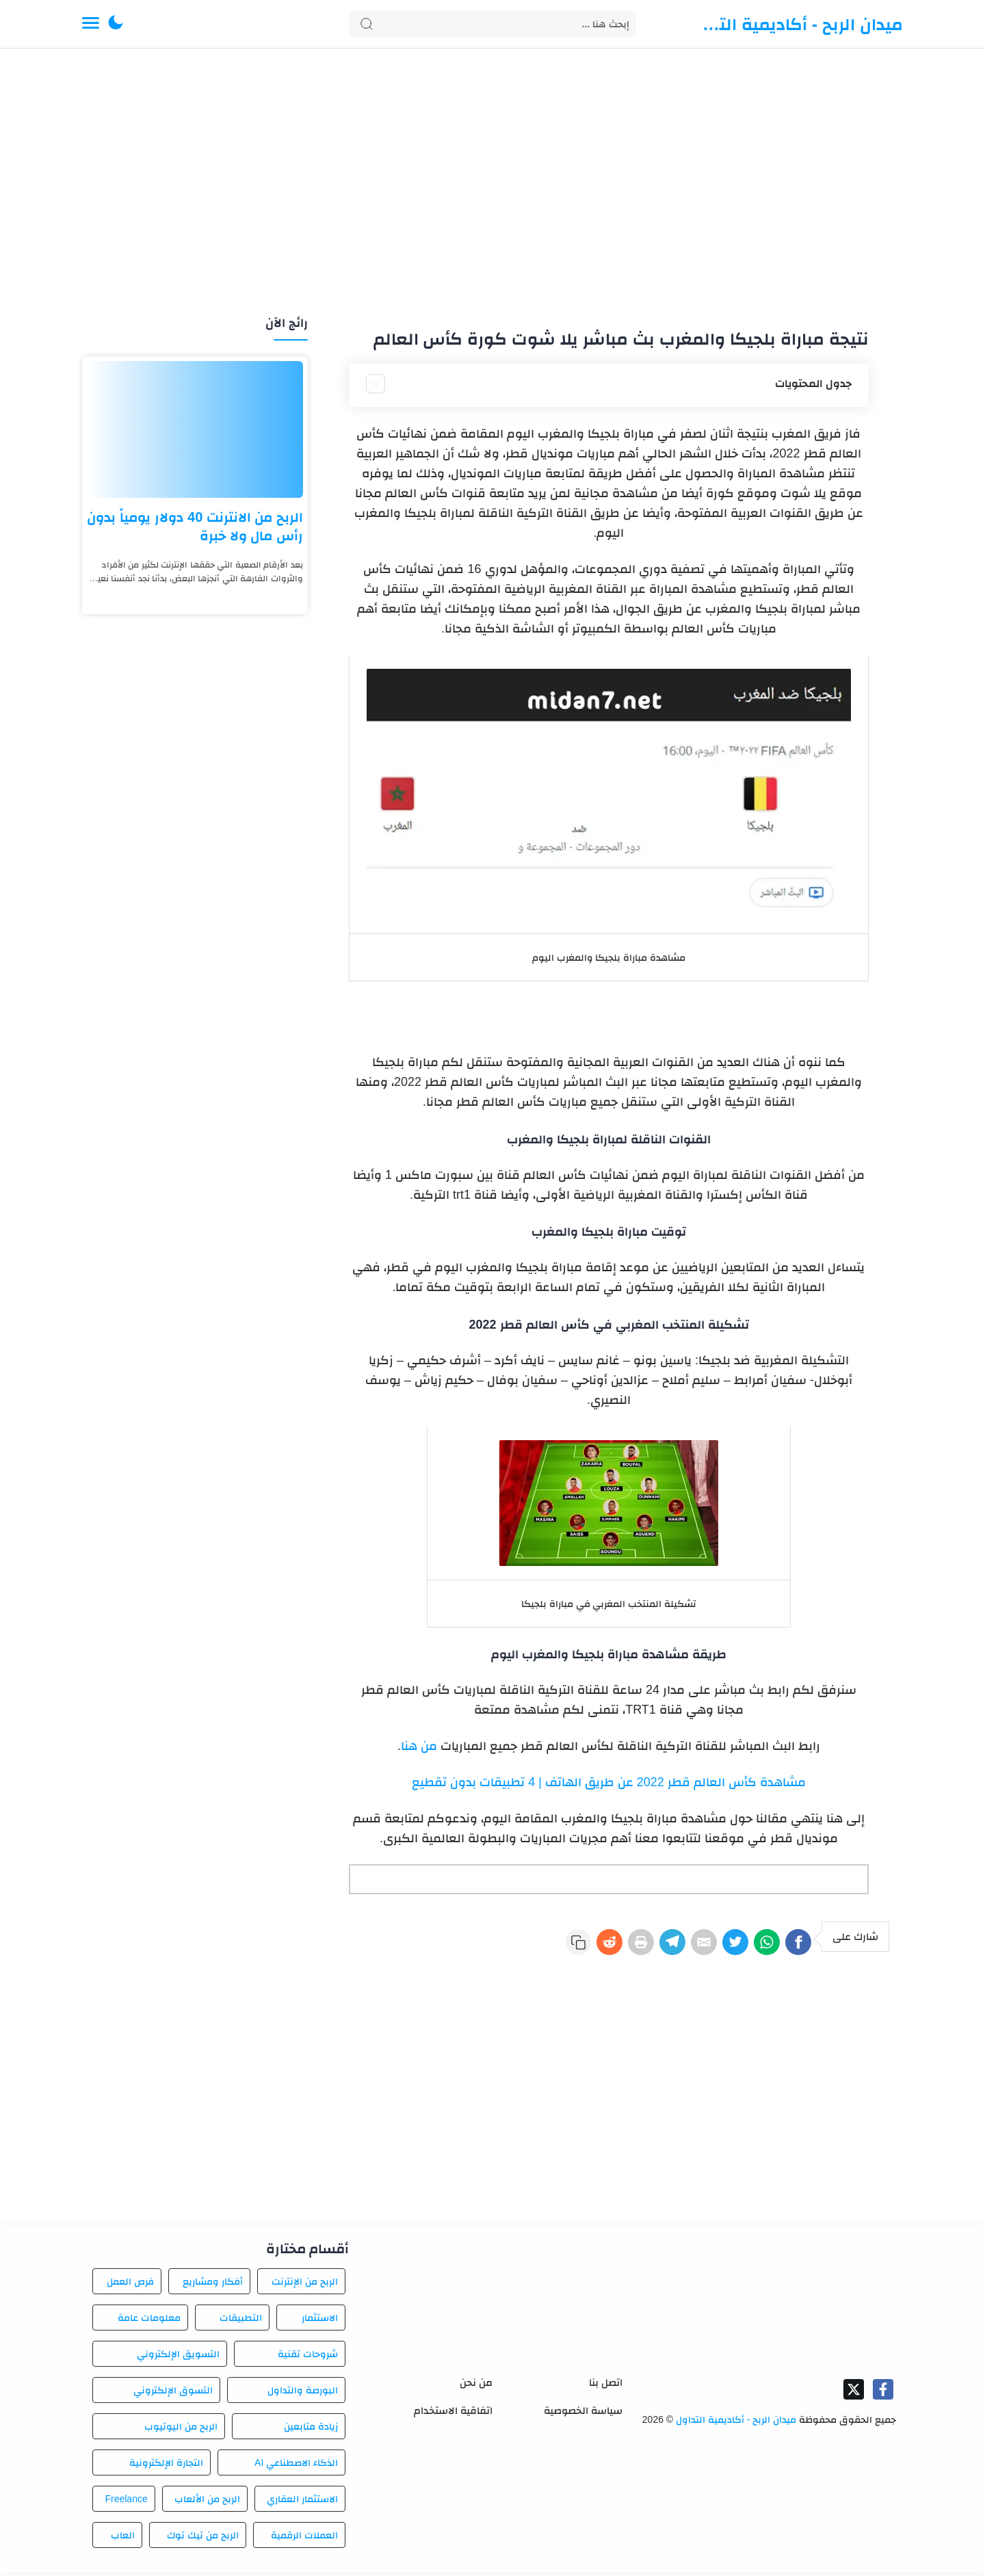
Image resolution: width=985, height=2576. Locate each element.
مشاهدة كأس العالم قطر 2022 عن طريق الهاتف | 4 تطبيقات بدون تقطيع (609, 1782)
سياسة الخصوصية (583, 2414)
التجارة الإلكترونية (166, 2466)
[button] (115, 24)
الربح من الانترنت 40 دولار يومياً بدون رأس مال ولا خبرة (195, 526)
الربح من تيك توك (203, 2539)
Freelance (126, 2502)
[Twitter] (715, 1945)
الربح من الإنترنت (305, 2285)
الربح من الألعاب (207, 2502)
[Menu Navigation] (90, 24)
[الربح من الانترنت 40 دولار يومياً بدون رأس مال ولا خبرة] (195, 429)
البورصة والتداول (302, 2394)
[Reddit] (557, 1945)
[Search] (492, 24)
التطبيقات (241, 2321)
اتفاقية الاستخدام (453, 2414)
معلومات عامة (149, 2321)
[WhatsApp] (755, 1945)
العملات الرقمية (304, 2539)
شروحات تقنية (308, 2357)
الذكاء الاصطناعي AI (296, 2466)
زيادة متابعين (311, 2430)
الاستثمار (320, 2321)
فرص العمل (130, 2285)
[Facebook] (795, 1945)
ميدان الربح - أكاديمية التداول (800, 24)
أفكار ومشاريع (213, 2285)
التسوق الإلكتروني (173, 2394)
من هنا (419, 1746)
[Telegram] (636, 1945)
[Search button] (366, 24)
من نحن (476, 2386)
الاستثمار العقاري (302, 2502)
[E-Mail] (676, 1945)
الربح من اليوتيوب (181, 2430)
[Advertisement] (492, 183)
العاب (123, 2539)
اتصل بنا (605, 2386)
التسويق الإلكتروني (178, 2357)
